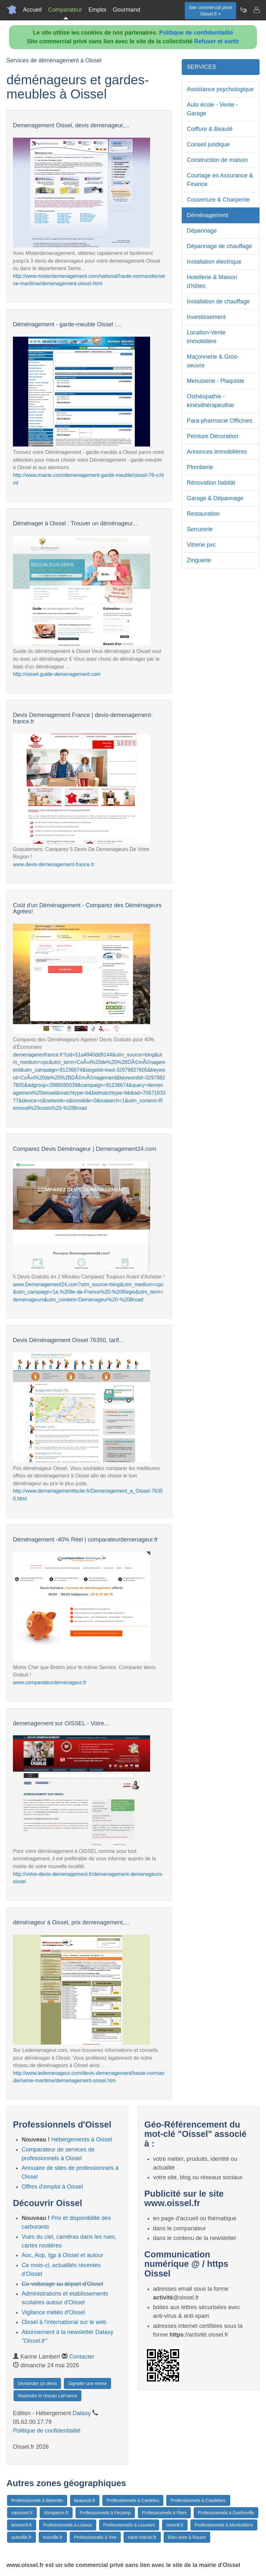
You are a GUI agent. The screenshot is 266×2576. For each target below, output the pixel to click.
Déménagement (207, 215)
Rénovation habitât (211, 482)
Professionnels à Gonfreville (226, 2512)
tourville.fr (53, 2537)
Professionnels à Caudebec (198, 2500)
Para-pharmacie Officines (219, 420)
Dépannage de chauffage (219, 246)
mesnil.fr (174, 2525)
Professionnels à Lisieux (67, 2525)
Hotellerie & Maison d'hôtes (212, 281)
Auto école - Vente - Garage (212, 109)
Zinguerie (199, 560)
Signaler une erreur (87, 2383)
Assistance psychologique (220, 89)
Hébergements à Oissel (81, 2139)
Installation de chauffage (218, 301)
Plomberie (200, 467)
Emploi (97, 9)
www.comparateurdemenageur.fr (50, 1682)
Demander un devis (37, 2383)
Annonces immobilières (217, 451)
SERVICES (201, 67)
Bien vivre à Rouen (187, 2537)
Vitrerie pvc (201, 544)
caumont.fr (22, 2512)
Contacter (81, 2356)
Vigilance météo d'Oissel (53, 2312)
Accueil (32, 9)
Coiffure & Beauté (210, 129)
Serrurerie (200, 529)
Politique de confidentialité (196, 32)
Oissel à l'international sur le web (64, 2322)
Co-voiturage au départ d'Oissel (62, 2284)
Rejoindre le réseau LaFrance (47, 2395)
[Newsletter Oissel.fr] (243, 9)
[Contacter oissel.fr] (256, 9)
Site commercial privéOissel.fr (210, 10)
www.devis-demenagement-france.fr (53, 864)
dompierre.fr (56, 2512)
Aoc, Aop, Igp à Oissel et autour (62, 2255)
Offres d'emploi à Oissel (52, 2186)
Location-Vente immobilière (206, 336)
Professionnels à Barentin (37, 2500)
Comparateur (65, 9)
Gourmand (126, 9)
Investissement (206, 317)
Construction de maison (217, 160)
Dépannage (202, 230)
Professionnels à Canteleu (133, 2500)
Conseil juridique (208, 144)
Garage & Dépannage (215, 498)
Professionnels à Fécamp (105, 2512)
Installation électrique (214, 261)
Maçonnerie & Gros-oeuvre (213, 361)
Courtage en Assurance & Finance (220, 179)
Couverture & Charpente (218, 199)
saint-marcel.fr (142, 2537)
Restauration (203, 513)
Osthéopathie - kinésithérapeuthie (210, 400)
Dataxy (82, 2413)
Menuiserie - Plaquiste (215, 381)
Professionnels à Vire (95, 2537)
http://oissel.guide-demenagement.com (56, 674)
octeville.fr (21, 2537)
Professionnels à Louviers (129, 2525)
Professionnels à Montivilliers (224, 2525)
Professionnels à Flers (164, 2512)
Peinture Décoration (212, 436)
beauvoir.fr (84, 2500)
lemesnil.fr (21, 2525)
